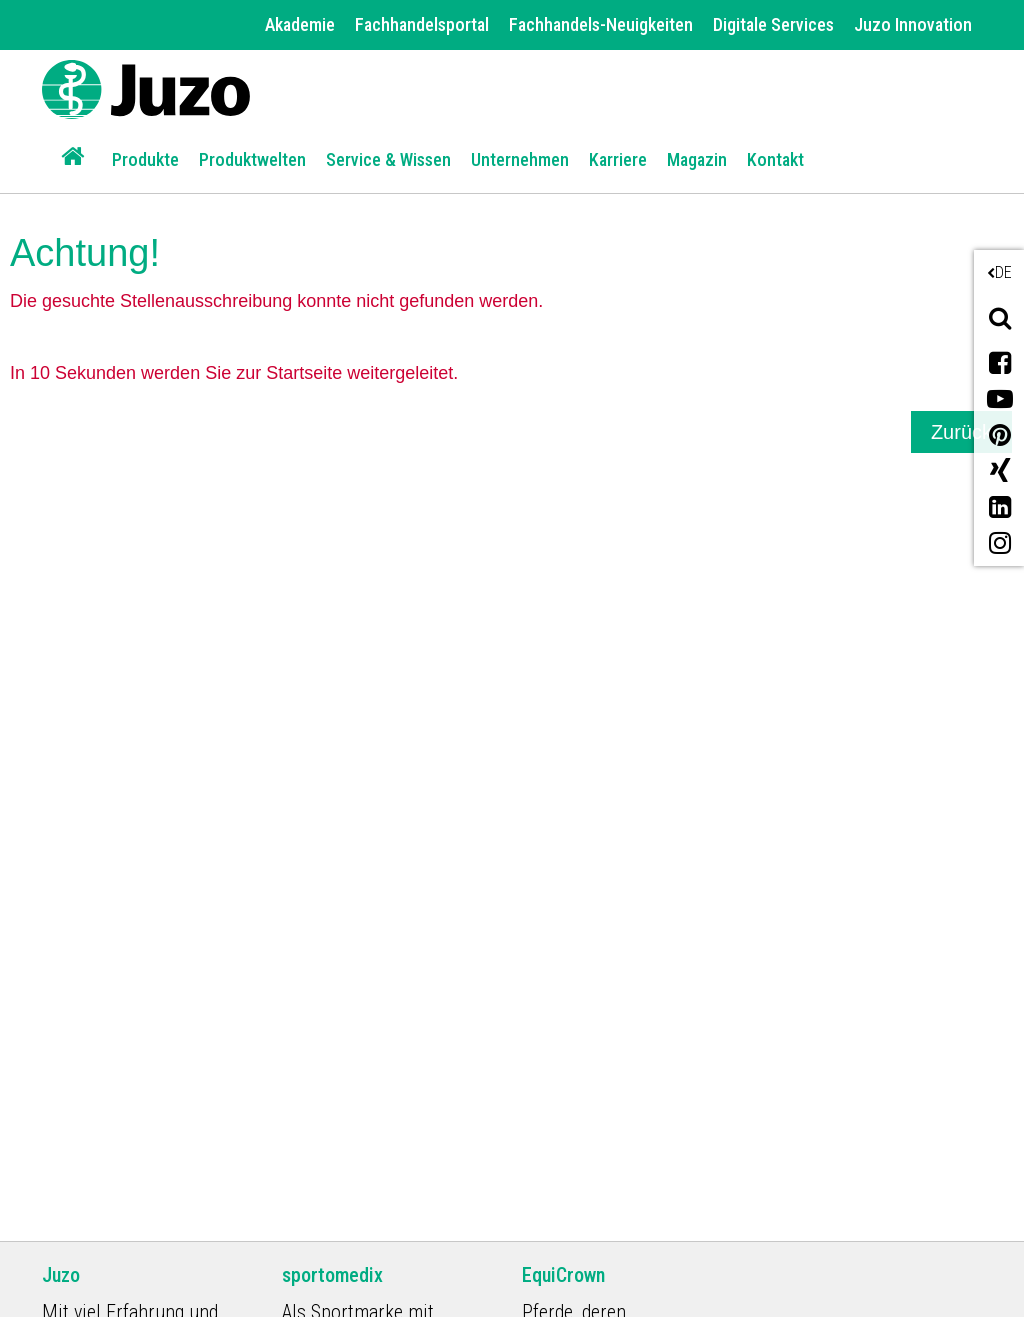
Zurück (961, 432)
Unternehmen (520, 159)
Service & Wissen (388, 159)
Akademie (300, 24)
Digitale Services (773, 24)
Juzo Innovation (913, 24)
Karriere (618, 159)
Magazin (697, 159)
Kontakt (775, 159)
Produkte (145, 159)
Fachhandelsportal (422, 24)
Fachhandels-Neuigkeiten (601, 24)
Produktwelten (252, 159)
